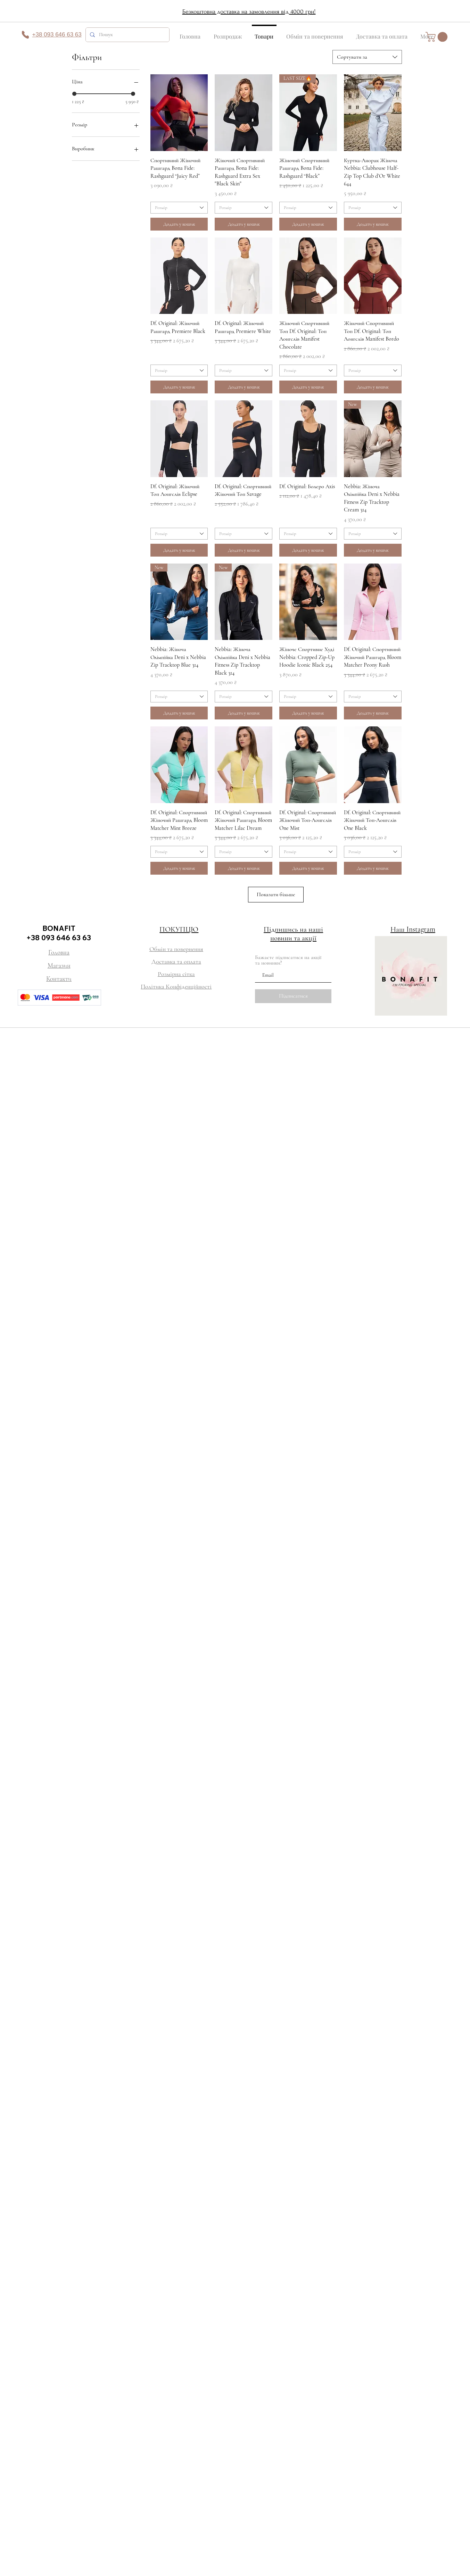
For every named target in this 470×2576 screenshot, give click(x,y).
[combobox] (367, 57)
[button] (438, 37)
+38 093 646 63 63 (58, 937)
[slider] (74, 94)
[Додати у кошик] (179, 224)
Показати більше (276, 894)
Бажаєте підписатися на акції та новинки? (288, 960)
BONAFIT (58, 928)
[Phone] (25, 35)
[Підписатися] (293, 996)
